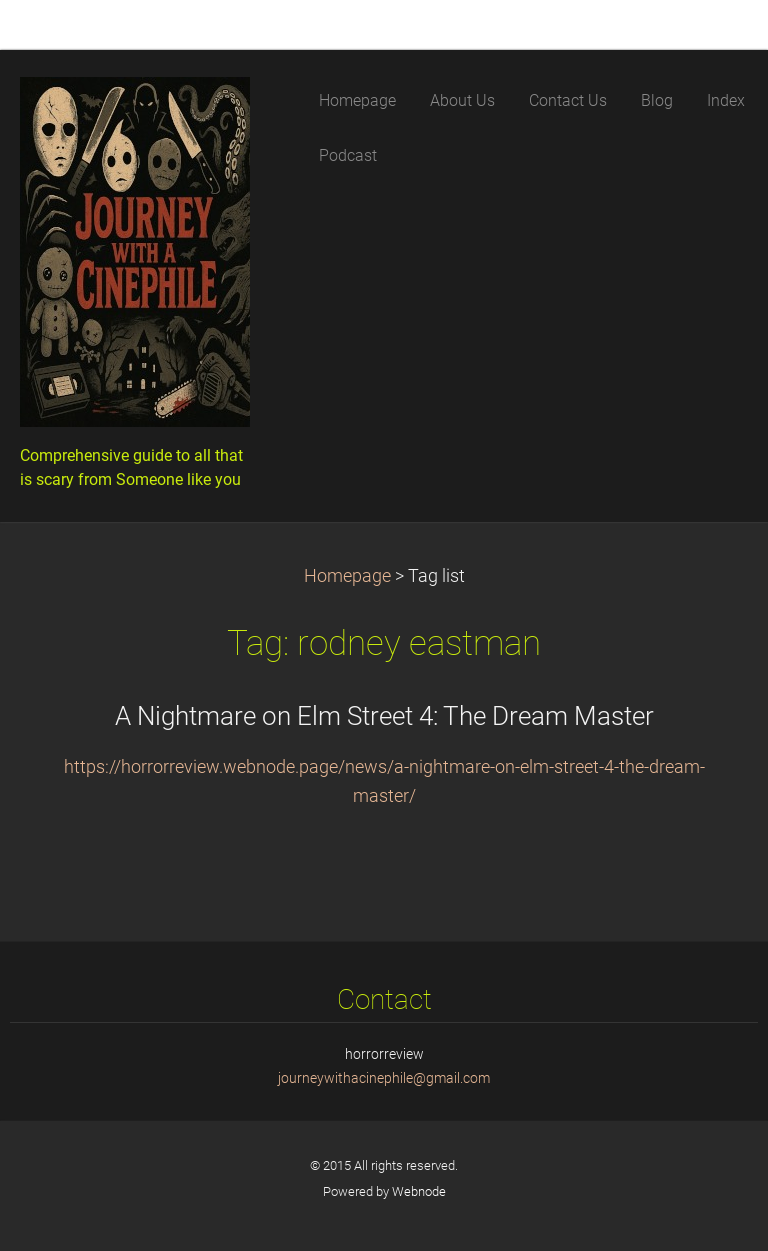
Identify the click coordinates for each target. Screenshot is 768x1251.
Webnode (419, 1191)
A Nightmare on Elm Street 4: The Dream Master (384, 716)
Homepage (347, 576)
